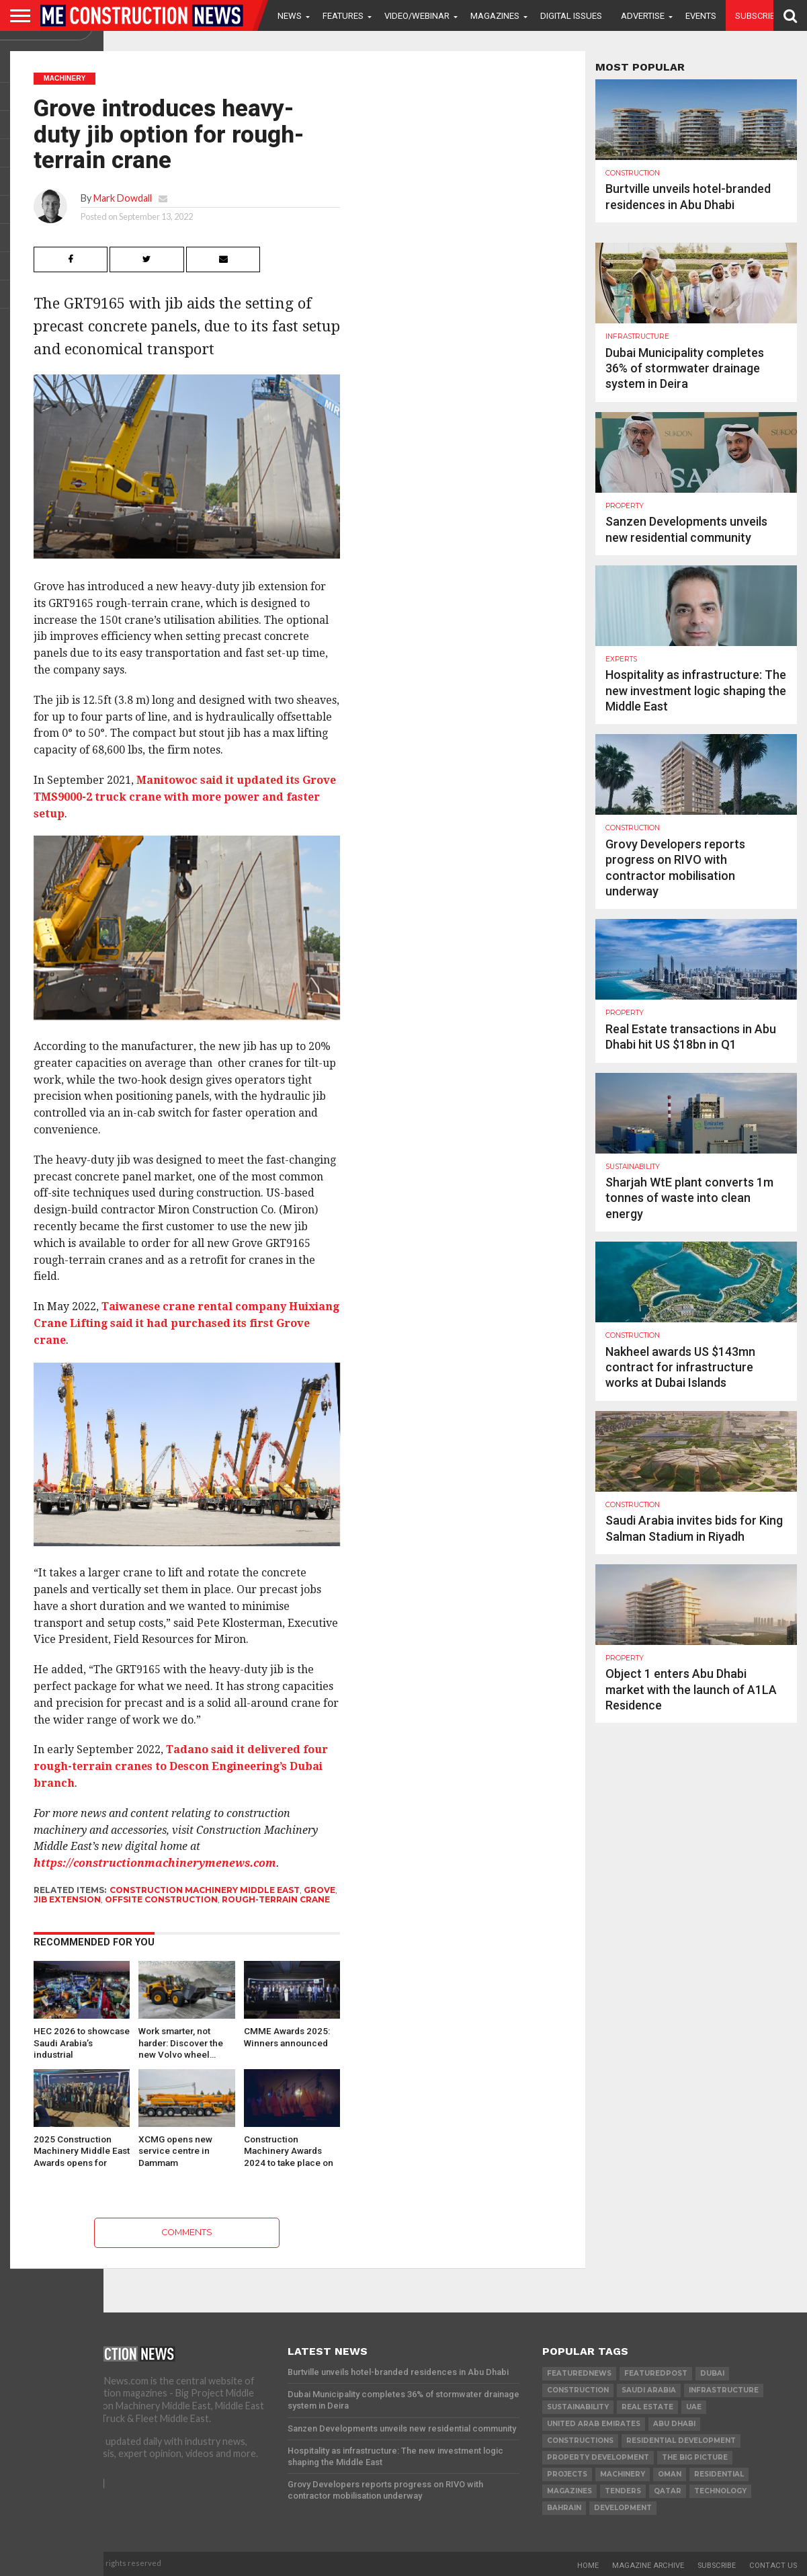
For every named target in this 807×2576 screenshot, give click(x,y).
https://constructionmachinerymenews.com (155, 1863)
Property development (598, 2457)
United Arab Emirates (593, 2423)
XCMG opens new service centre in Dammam (175, 2150)
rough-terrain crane (276, 1899)
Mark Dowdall (122, 198)
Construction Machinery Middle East (205, 1890)
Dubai (712, 2373)
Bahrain (564, 2507)
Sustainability (578, 2407)
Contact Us (773, 2565)
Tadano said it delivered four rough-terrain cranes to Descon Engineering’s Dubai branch (181, 1766)
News (290, 16)
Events (700, 16)
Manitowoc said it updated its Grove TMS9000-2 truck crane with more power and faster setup (185, 797)
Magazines (494, 16)
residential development (681, 2440)
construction (578, 2390)
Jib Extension (67, 1899)
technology (720, 2491)
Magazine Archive (648, 2565)
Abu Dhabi (674, 2423)
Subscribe (757, 16)
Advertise (643, 16)
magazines (569, 2491)
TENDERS (623, 2491)
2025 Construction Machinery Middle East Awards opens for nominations (82, 2150)
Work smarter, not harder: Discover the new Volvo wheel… (180, 2042)
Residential (719, 2474)
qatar (667, 2491)
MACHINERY (622, 2474)
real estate (647, 2407)
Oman (669, 2474)
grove (319, 1890)
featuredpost (655, 2373)
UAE (694, 2407)
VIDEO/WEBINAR (417, 16)
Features (343, 16)
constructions (580, 2440)
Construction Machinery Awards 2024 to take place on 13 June (288, 2150)
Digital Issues (571, 16)
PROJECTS (567, 2474)
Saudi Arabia (649, 2390)
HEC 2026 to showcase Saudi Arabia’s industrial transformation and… (82, 2042)
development (623, 2507)
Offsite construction (161, 1899)
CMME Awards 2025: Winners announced (287, 2036)
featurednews (579, 2373)
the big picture (695, 2457)
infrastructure (724, 2390)
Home (588, 2565)
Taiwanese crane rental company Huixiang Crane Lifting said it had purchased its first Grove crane (186, 1323)
